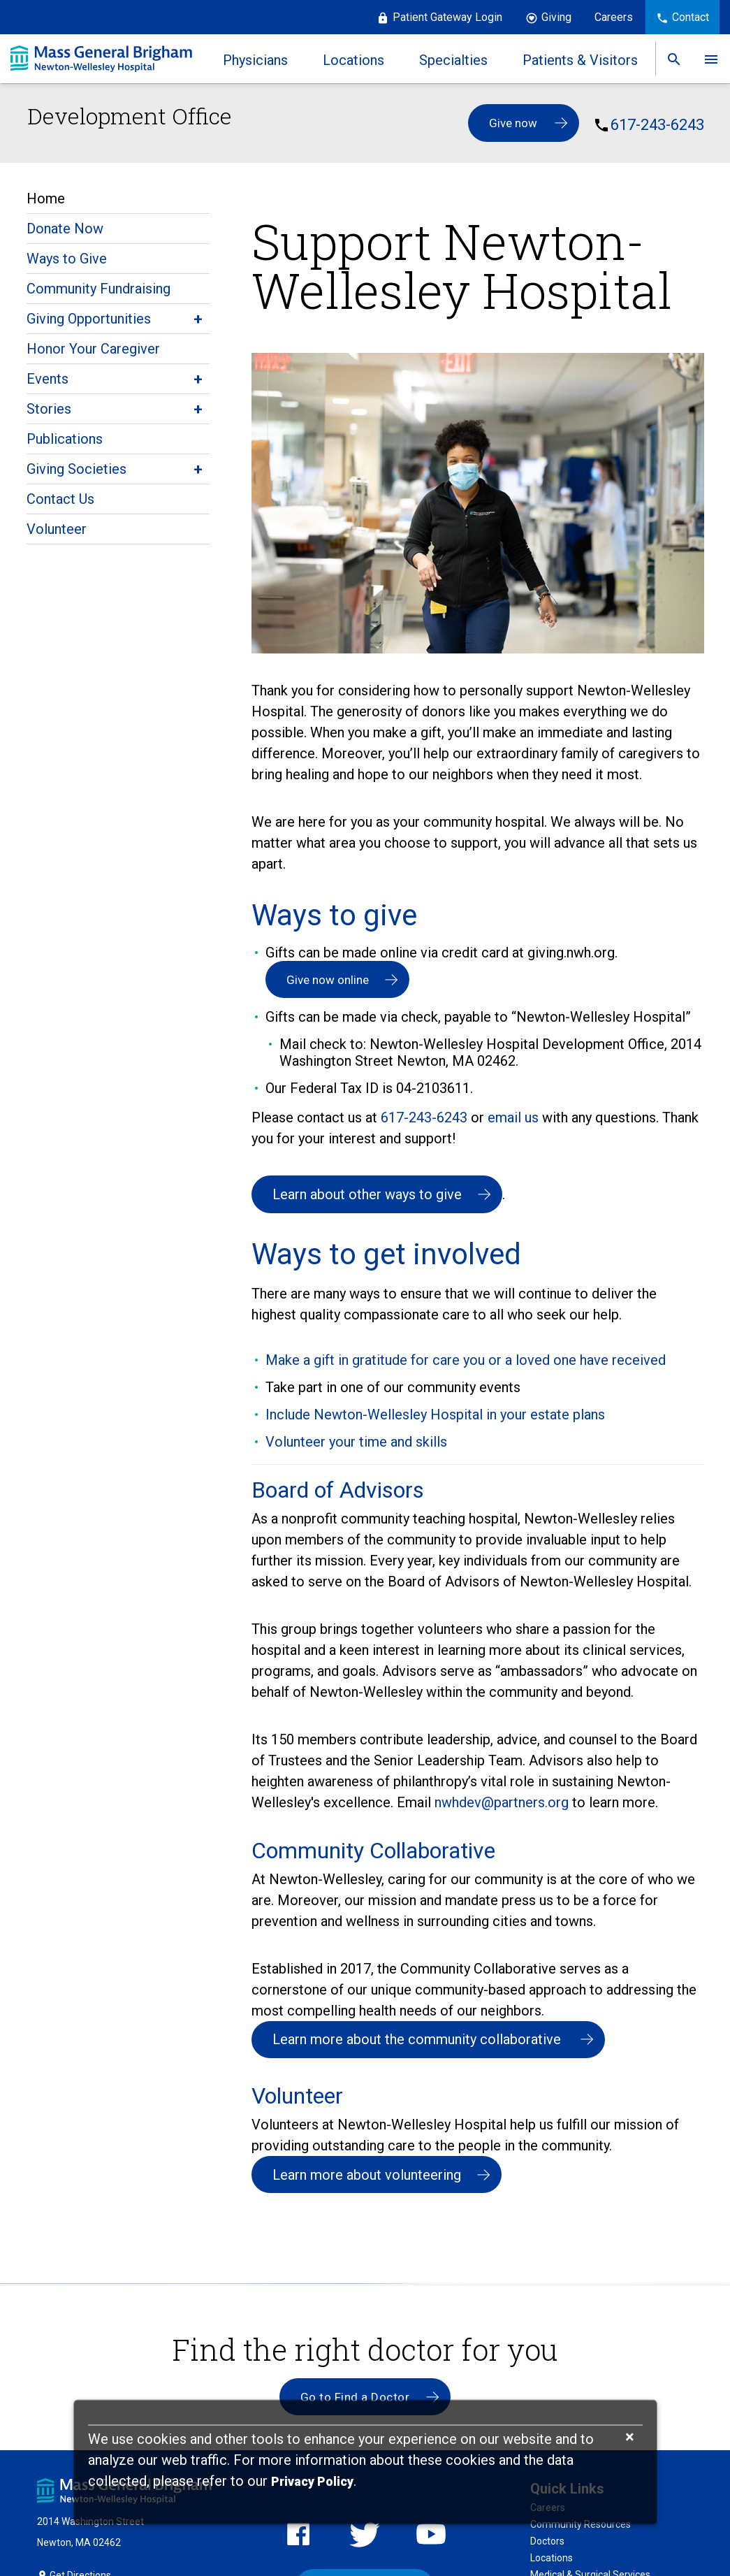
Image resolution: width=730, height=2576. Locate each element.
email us (513, 1118)
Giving (556, 17)
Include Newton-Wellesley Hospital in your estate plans (435, 1415)
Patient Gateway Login (447, 17)
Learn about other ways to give (367, 1195)
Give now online (327, 980)
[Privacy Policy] (312, 2482)
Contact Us (60, 499)
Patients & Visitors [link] (579, 60)
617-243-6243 (657, 125)
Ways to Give (67, 258)
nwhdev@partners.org (503, 1803)
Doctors (547, 2543)
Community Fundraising (98, 288)
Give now (513, 123)
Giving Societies (76, 469)
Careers (613, 17)
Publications (65, 438)
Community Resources (580, 2527)
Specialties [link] (452, 60)
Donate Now (65, 228)
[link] (673, 58)
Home (46, 198)
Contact (690, 17)
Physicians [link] (254, 60)
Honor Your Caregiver (93, 348)
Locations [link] (353, 60)
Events (47, 378)
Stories (49, 408)
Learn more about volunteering (366, 2176)
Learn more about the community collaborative (418, 2040)
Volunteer (57, 529)
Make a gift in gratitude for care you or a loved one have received (465, 1360)
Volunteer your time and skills (356, 1442)
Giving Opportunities (89, 318)
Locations (551, 2560)
